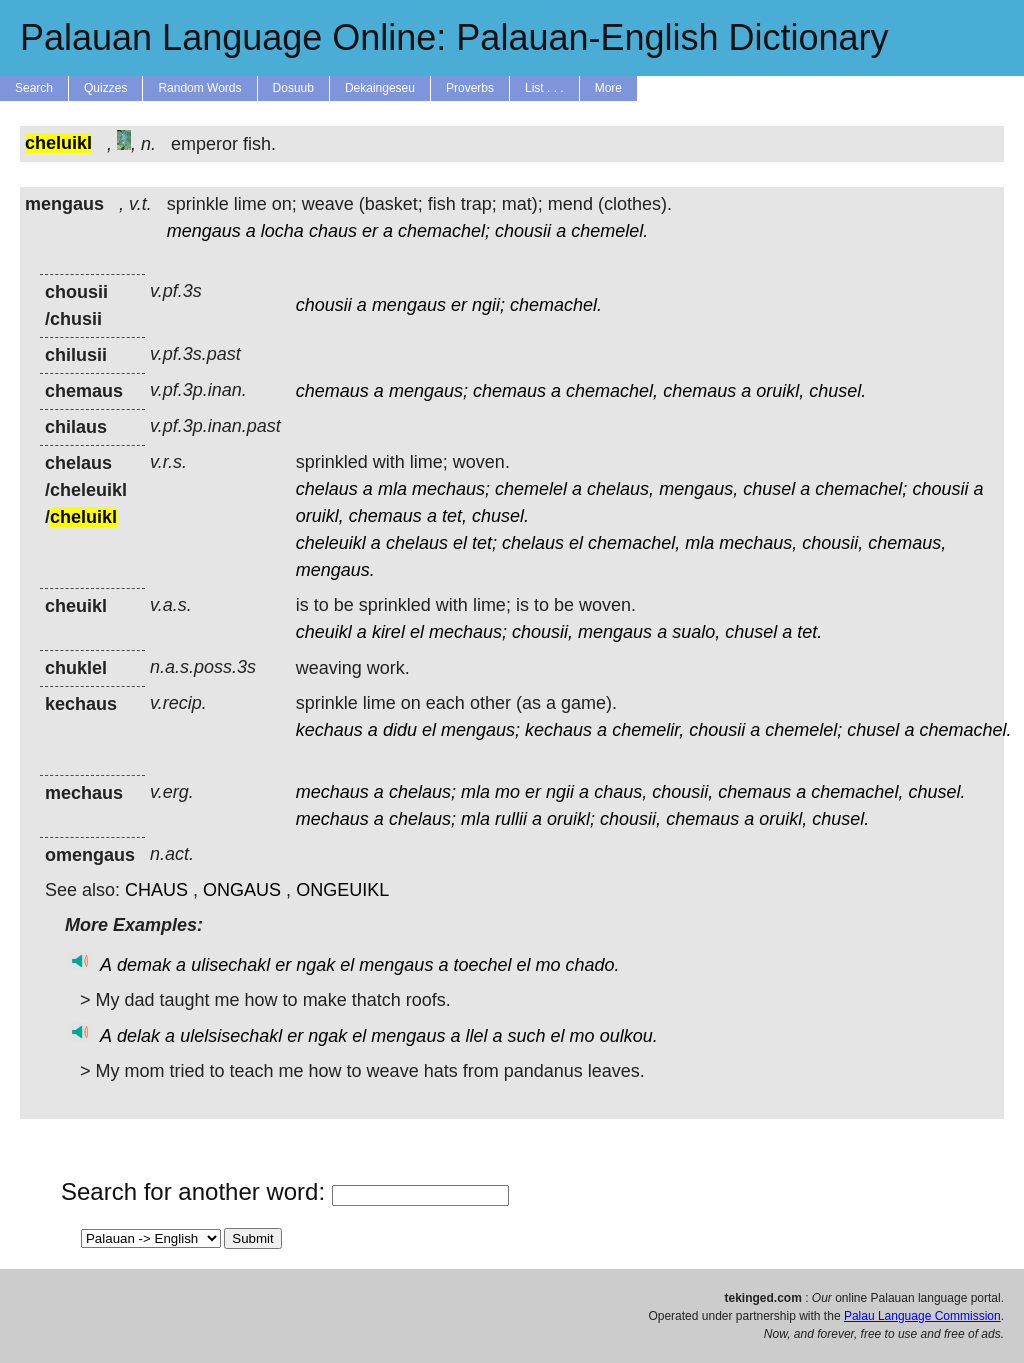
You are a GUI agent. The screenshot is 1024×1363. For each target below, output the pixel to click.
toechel (482, 965)
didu (400, 730)
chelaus (327, 489)
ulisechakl (230, 965)
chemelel (531, 489)
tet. (809, 632)
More (608, 88)
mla (392, 489)
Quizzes (105, 88)
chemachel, (612, 391)
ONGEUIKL (342, 890)
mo (507, 792)
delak (138, 1036)
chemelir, (648, 730)
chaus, (620, 792)
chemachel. (556, 305)
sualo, (696, 632)
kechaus (329, 730)
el (460, 543)
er (370, 231)
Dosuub (293, 88)
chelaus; (422, 792)
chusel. (837, 391)
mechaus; (451, 489)
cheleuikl (331, 543)
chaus (333, 231)
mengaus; (428, 391)
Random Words (199, 88)
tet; (484, 543)
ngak (315, 965)
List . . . (544, 88)
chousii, (832, 543)
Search (34, 88)
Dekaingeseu (380, 88)
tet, (454, 516)
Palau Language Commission (922, 1316)
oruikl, (780, 391)
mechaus (332, 792)
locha (282, 231)
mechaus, (758, 543)
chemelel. (609, 231)
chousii (523, 231)
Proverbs (470, 88)
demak (144, 965)
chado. (593, 965)
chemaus (332, 391)
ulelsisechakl (231, 1036)
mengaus (204, 231)
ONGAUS (242, 890)
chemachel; (444, 231)
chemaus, (907, 543)
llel (476, 1036)
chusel (769, 489)
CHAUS (156, 890)
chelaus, (620, 489)
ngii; (488, 305)
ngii (560, 792)
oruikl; (571, 819)
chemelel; (803, 730)
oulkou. (629, 1036)
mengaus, (698, 489)
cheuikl (324, 632)
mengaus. (335, 570)
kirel (388, 632)
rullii (511, 819)
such (527, 1036)
